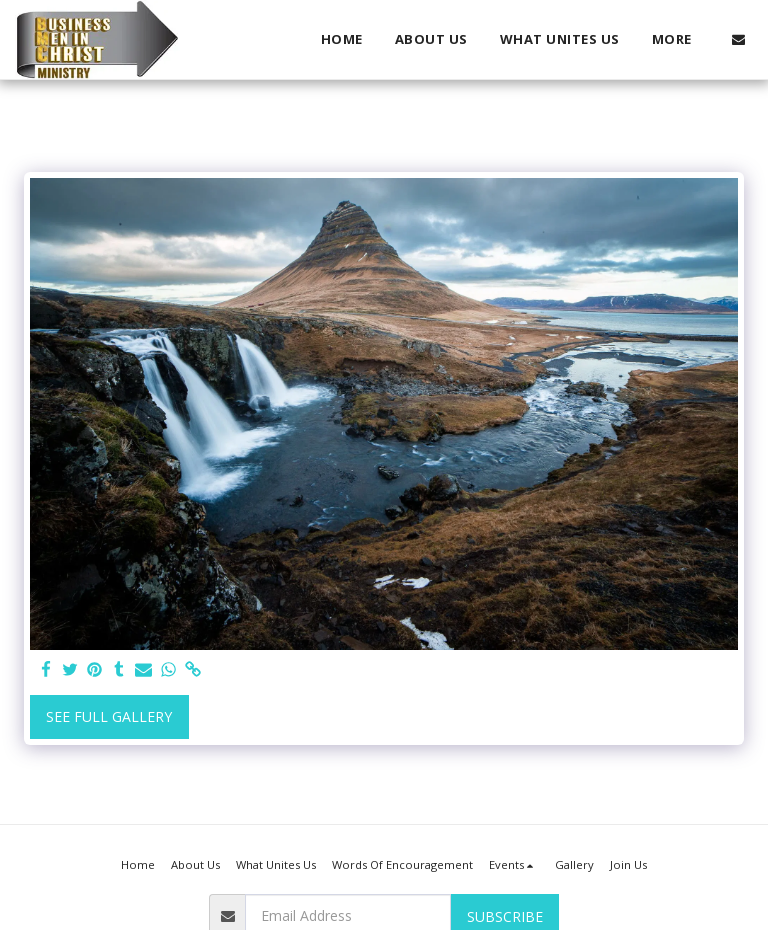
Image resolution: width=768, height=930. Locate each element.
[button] (738, 39)
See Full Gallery (109, 716)
